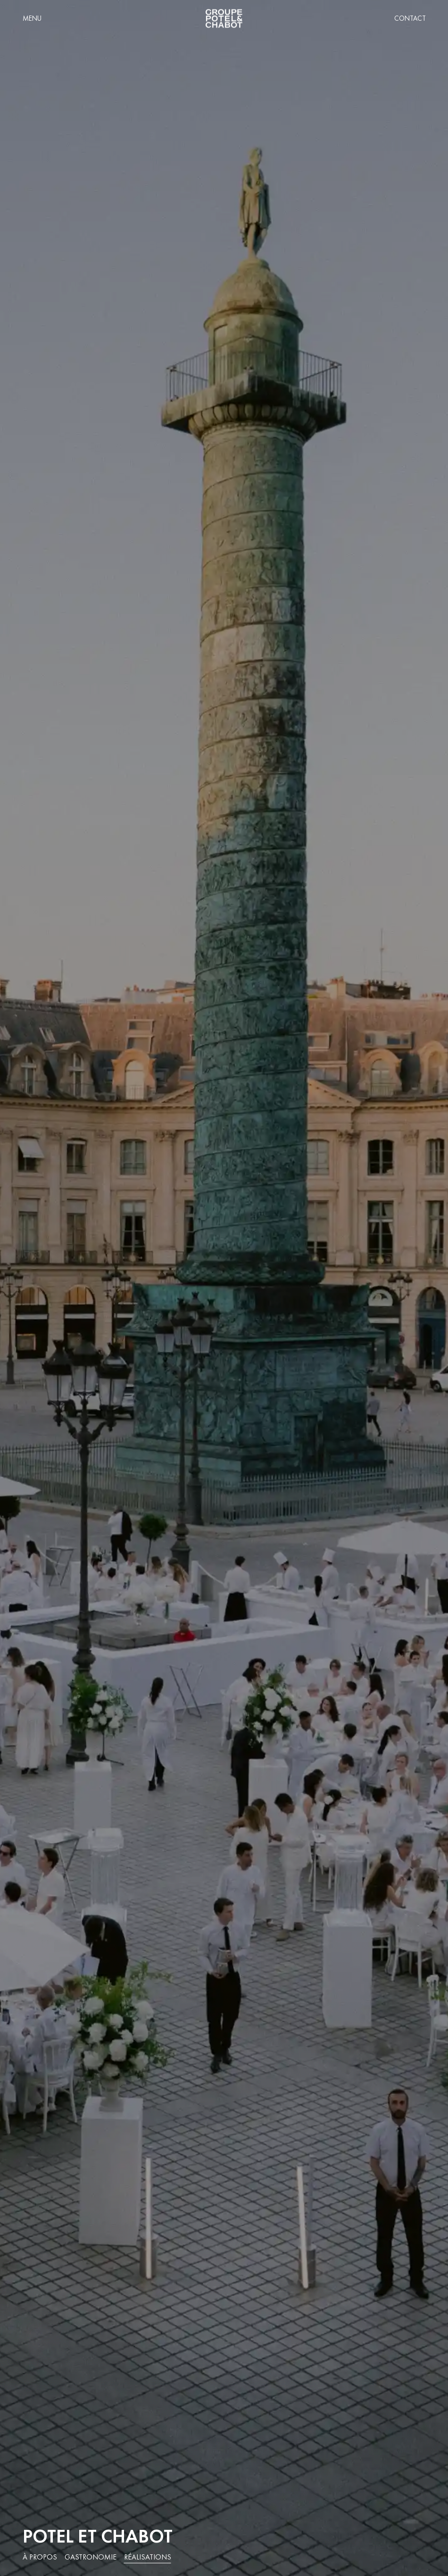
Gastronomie (90, 2557)
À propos (40, 2557)
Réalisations (147, 2557)
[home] (224, 18)
